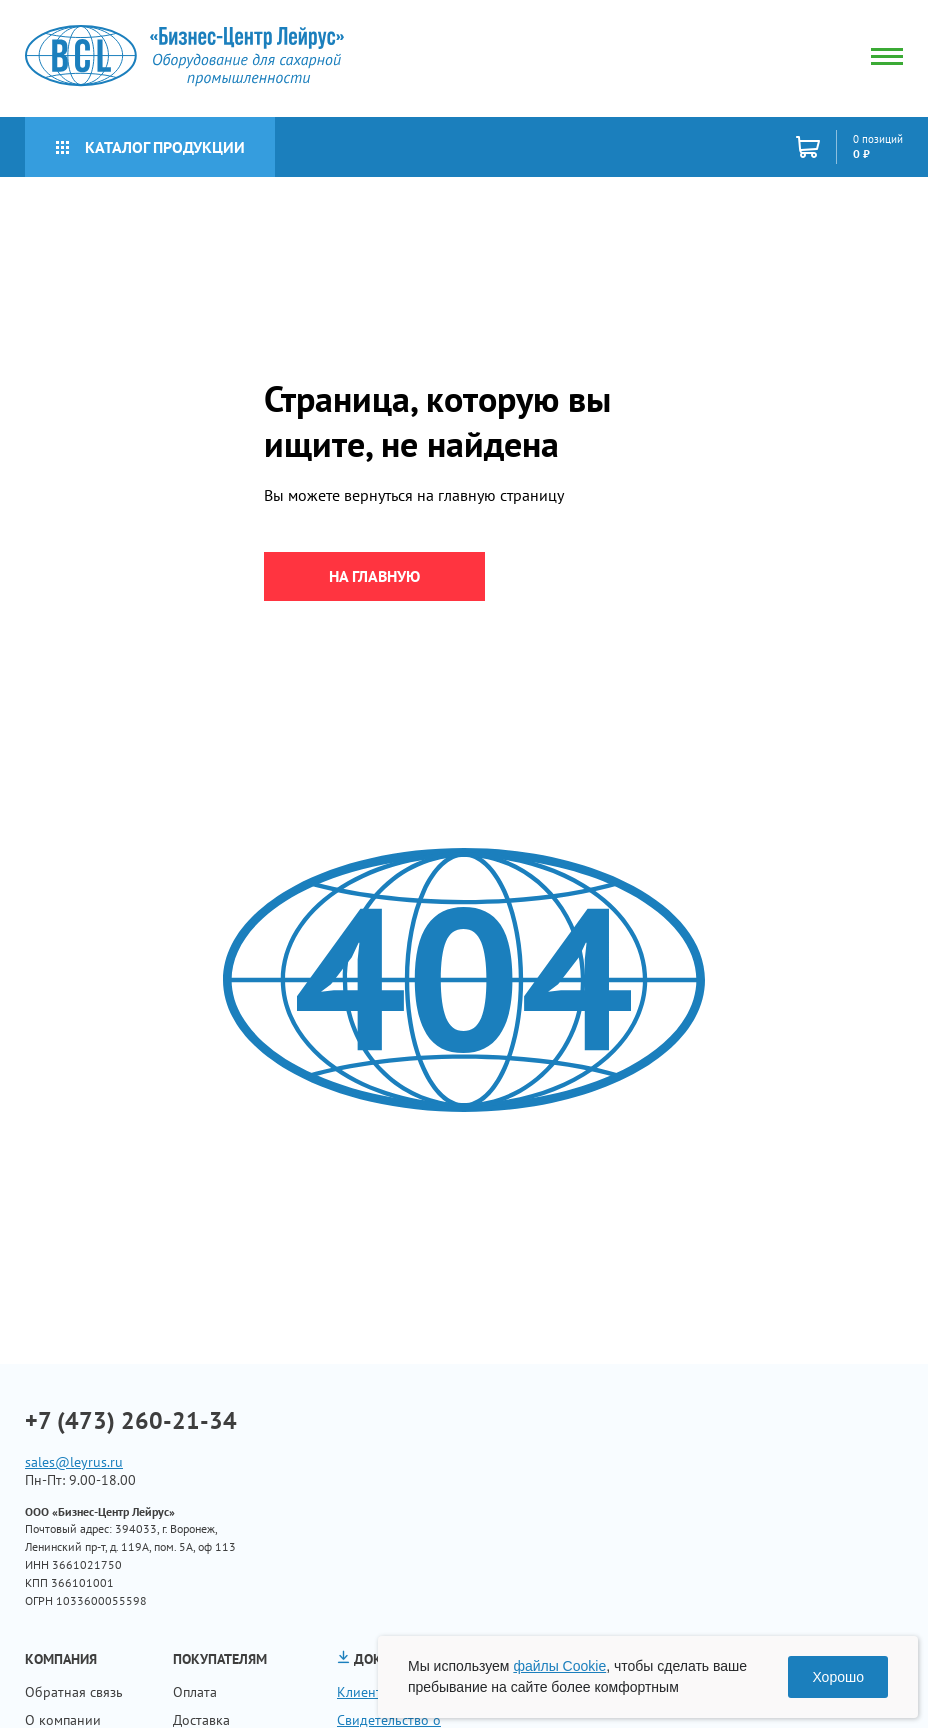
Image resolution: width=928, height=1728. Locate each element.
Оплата (195, 1692)
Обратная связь (74, 1692)
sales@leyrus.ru (74, 1462)
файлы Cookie (559, 1666)
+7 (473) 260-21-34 (131, 1421)
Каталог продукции (150, 147)
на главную (374, 576)
